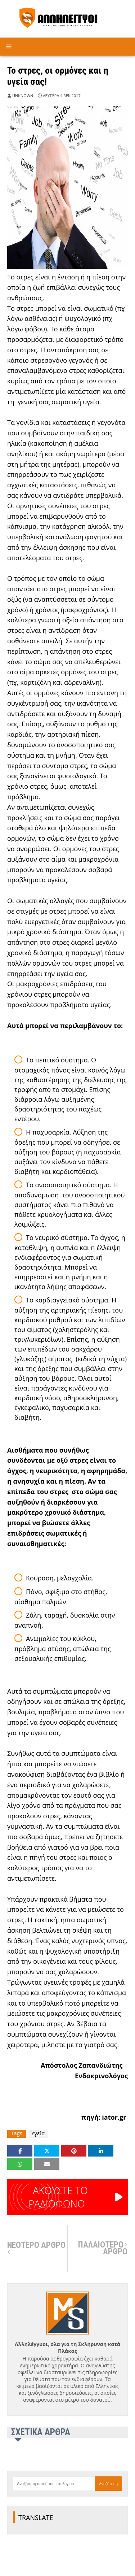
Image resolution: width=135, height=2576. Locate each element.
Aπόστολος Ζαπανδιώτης (82, 2065)
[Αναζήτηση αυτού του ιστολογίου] (54, 2483)
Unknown (22, 95)
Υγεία (38, 2133)
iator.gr (114, 2117)
